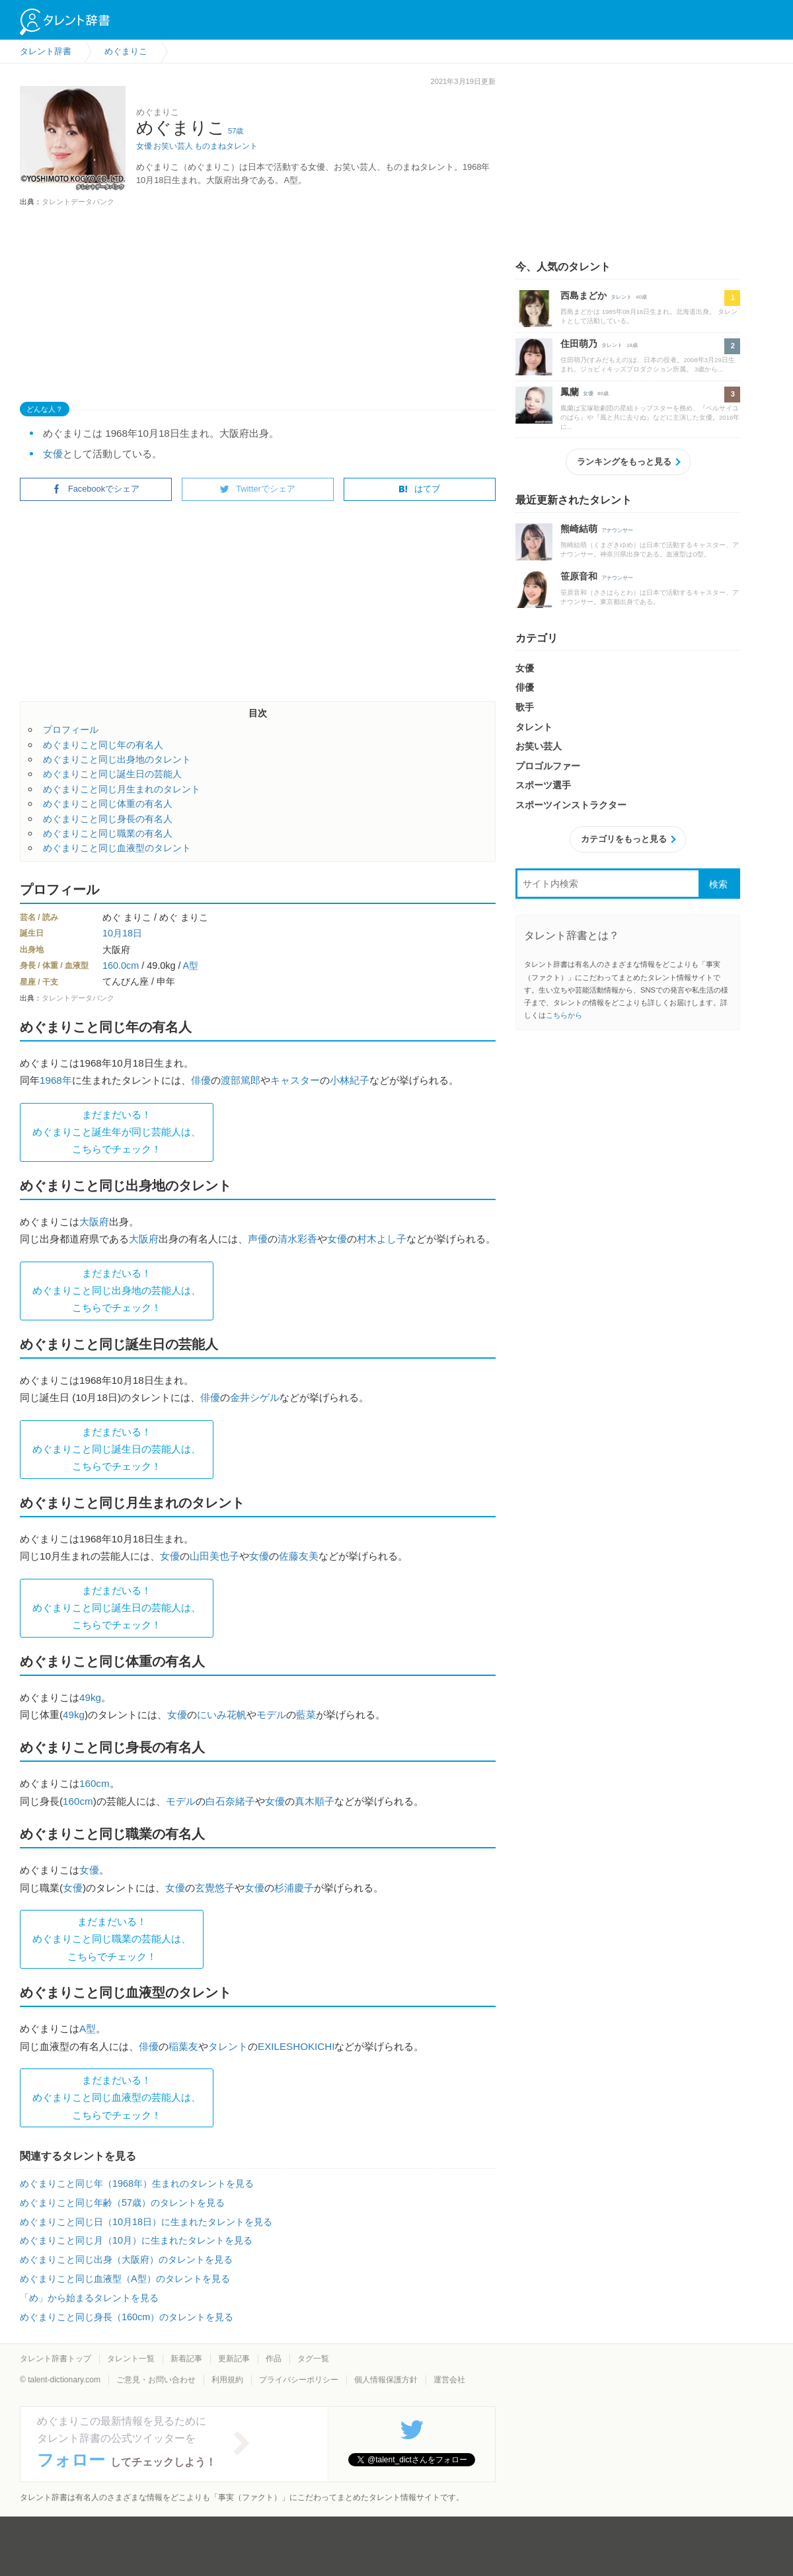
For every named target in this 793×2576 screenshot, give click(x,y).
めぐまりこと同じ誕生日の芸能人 (112, 774)
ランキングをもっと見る (624, 462)
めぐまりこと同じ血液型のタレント (117, 848)
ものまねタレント (226, 146)
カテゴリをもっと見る (624, 839)
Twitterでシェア (257, 489)
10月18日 (122, 933)
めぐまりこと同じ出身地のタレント (117, 759)
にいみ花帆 (221, 1714)
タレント (228, 2046)
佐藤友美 (299, 1556)
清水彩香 (297, 1238)
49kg (90, 1697)
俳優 (201, 1080)
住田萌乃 (578, 343)
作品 (274, 2358)
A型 (191, 965)
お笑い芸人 (173, 146)
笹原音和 (578, 576)
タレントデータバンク (78, 202)
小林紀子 (349, 1080)
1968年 (56, 1080)
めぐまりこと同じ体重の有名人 (107, 803)
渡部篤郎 (240, 1080)
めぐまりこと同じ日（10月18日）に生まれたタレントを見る (146, 2221)
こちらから (564, 1015)
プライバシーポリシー (298, 2379)
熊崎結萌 (578, 528)
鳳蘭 (569, 392)
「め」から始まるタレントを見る (89, 2297)
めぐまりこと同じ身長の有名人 (107, 819)
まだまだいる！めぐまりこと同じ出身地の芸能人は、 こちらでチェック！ (116, 1291)
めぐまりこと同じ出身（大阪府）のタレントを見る (126, 2259)
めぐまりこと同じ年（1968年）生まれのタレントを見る (137, 2183)
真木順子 (314, 1801)
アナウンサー (617, 530)
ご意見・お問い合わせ (156, 2379)
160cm (94, 1783)
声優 (258, 1238)
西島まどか (583, 295)
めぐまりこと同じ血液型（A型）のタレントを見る (125, 2278)
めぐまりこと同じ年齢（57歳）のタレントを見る (122, 2202)
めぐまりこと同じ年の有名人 (103, 744)
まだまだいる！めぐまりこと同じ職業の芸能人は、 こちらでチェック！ (111, 1939)
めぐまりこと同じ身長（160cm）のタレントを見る (126, 2317)
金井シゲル (255, 1397)
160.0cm (120, 965)
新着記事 (186, 2358)
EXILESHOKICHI (296, 2046)
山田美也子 (214, 1556)
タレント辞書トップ (55, 2358)
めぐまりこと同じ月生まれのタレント (121, 789)
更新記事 (234, 2358)
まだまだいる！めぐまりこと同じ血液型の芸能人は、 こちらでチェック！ (116, 2097)
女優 (144, 146)
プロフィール (70, 729)
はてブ (419, 489)
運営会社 (449, 2379)
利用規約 (227, 2379)
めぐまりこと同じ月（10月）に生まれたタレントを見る (136, 2240)
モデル (271, 1714)
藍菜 (306, 1714)
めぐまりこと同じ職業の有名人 (107, 833)
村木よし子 (381, 1238)
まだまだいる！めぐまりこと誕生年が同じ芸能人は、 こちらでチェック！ (116, 1132)
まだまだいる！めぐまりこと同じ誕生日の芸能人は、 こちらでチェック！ (116, 1449)
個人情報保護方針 (386, 2379)
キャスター (295, 1080)
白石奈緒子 (230, 1801)
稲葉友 (183, 2046)
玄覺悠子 (215, 1887)
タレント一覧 (131, 2358)
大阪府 (94, 1221)
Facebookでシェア (95, 489)
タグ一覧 (313, 2358)
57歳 (235, 131)
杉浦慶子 (294, 1887)
